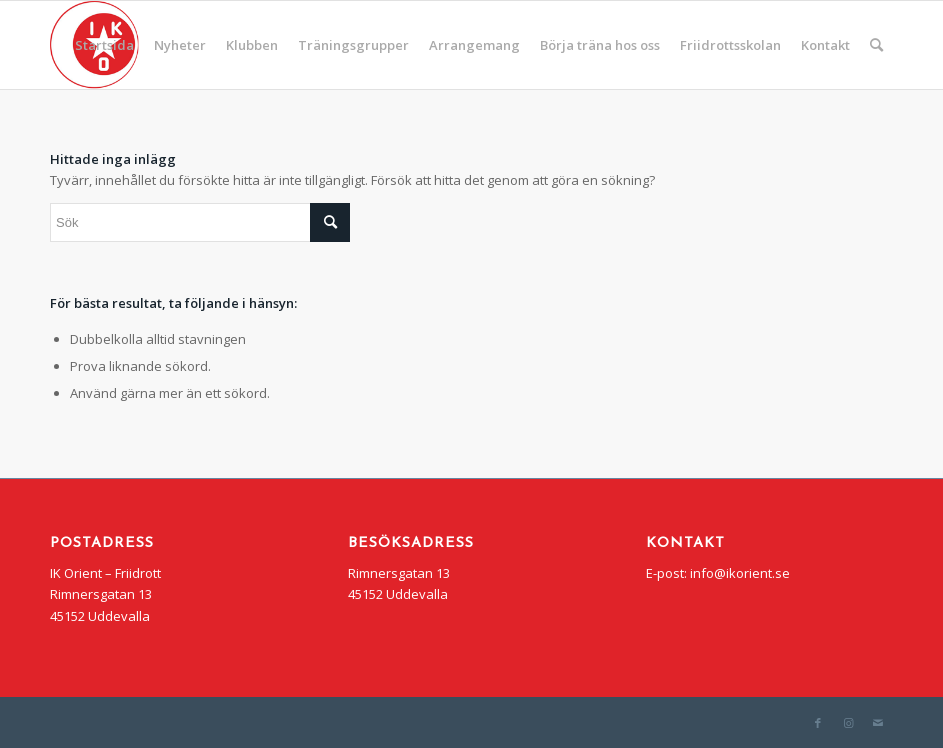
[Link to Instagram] (848, 723)
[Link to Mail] (878, 723)
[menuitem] (104, 45)
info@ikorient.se (740, 573)
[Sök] (876, 45)
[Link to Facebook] (818, 723)
